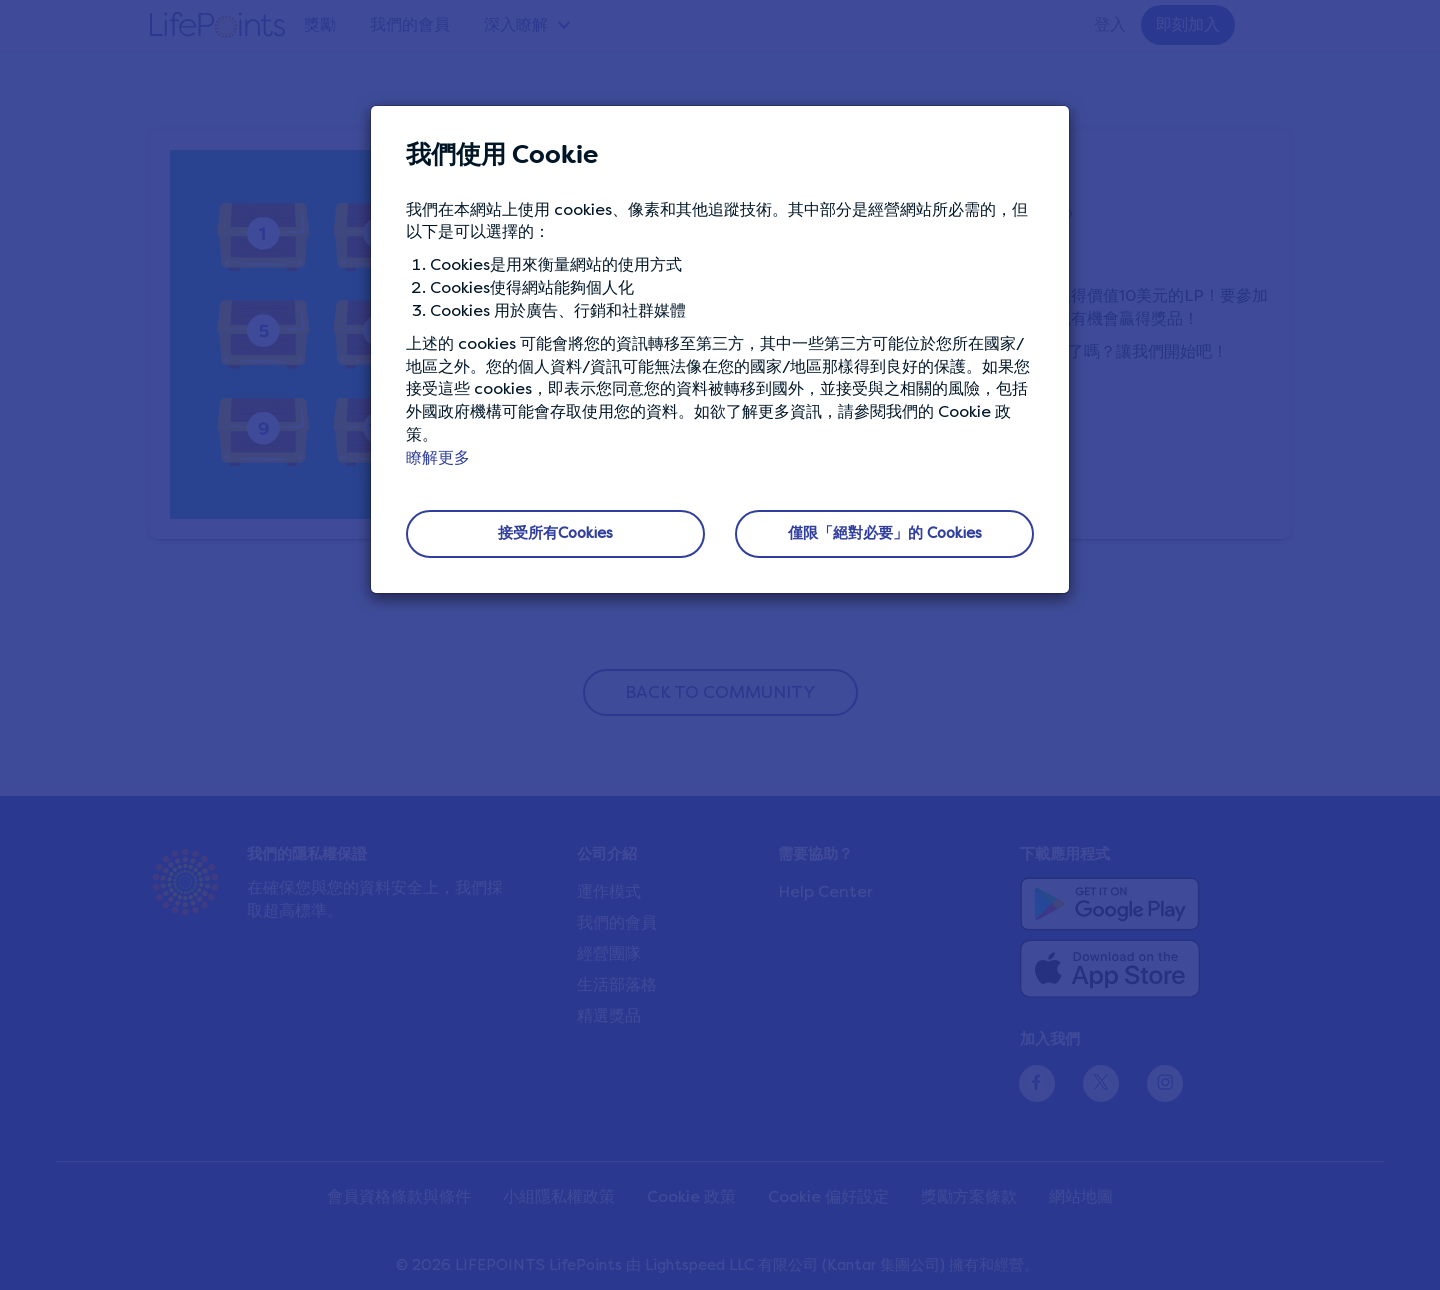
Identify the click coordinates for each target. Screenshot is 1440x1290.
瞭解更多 (438, 457)
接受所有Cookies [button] (555, 533)
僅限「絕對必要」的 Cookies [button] (885, 533)
